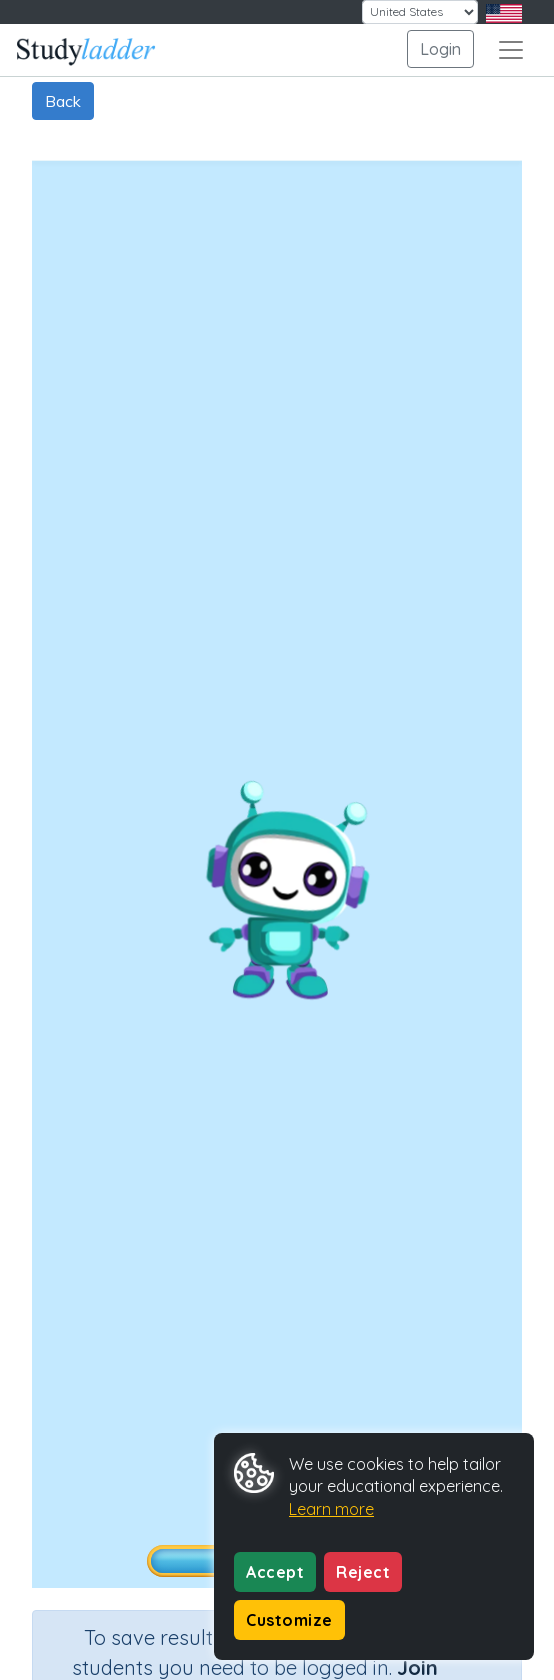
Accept (275, 1572)
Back (63, 101)
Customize (289, 1620)
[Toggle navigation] (511, 50)
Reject (363, 1572)
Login (440, 49)
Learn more (331, 1509)
